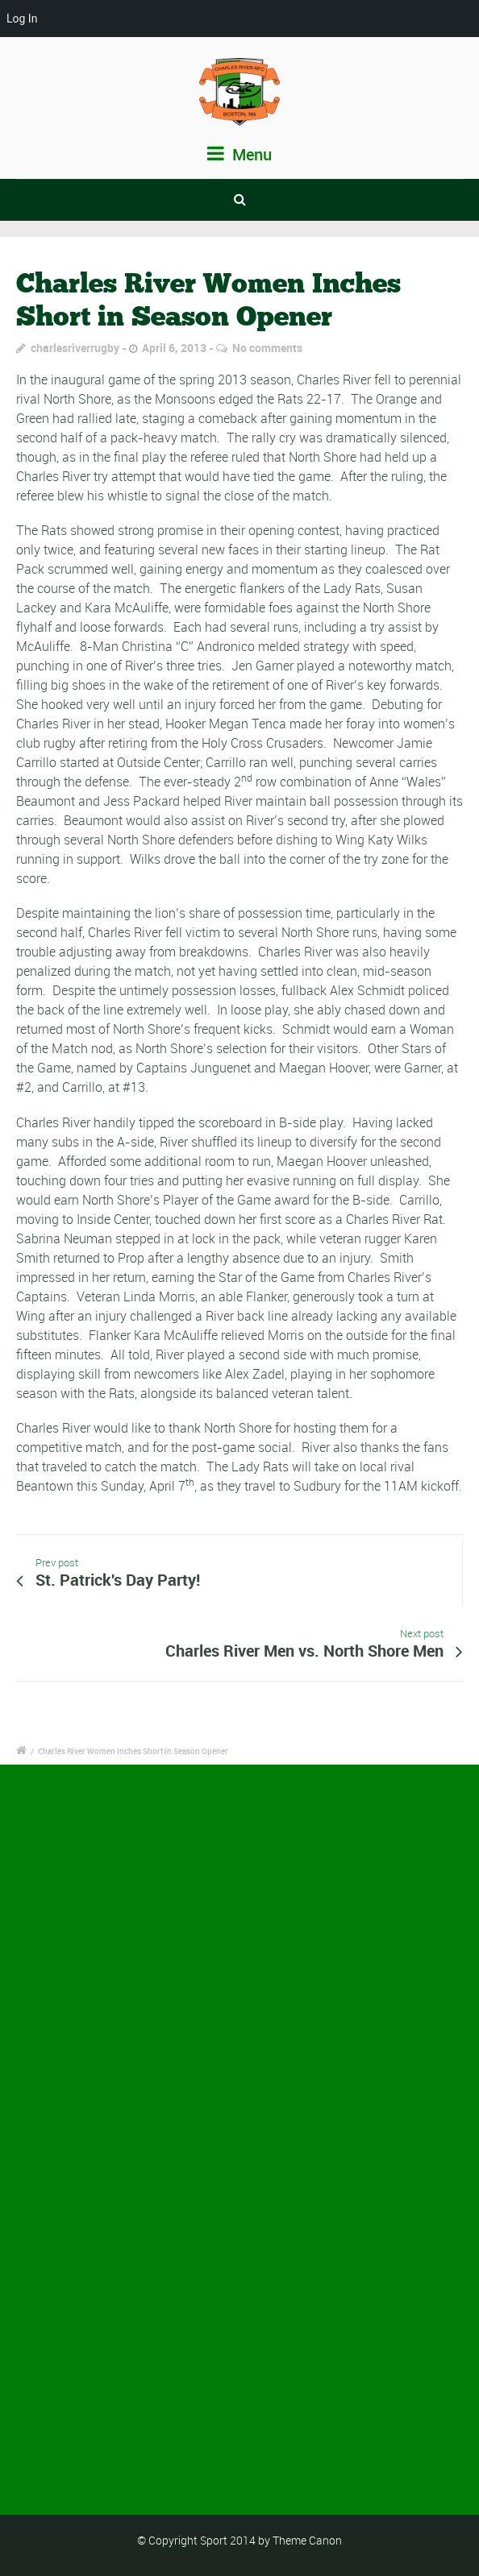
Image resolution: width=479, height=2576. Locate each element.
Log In (21, 18)
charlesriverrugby (75, 347)
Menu (239, 154)
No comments (267, 347)
